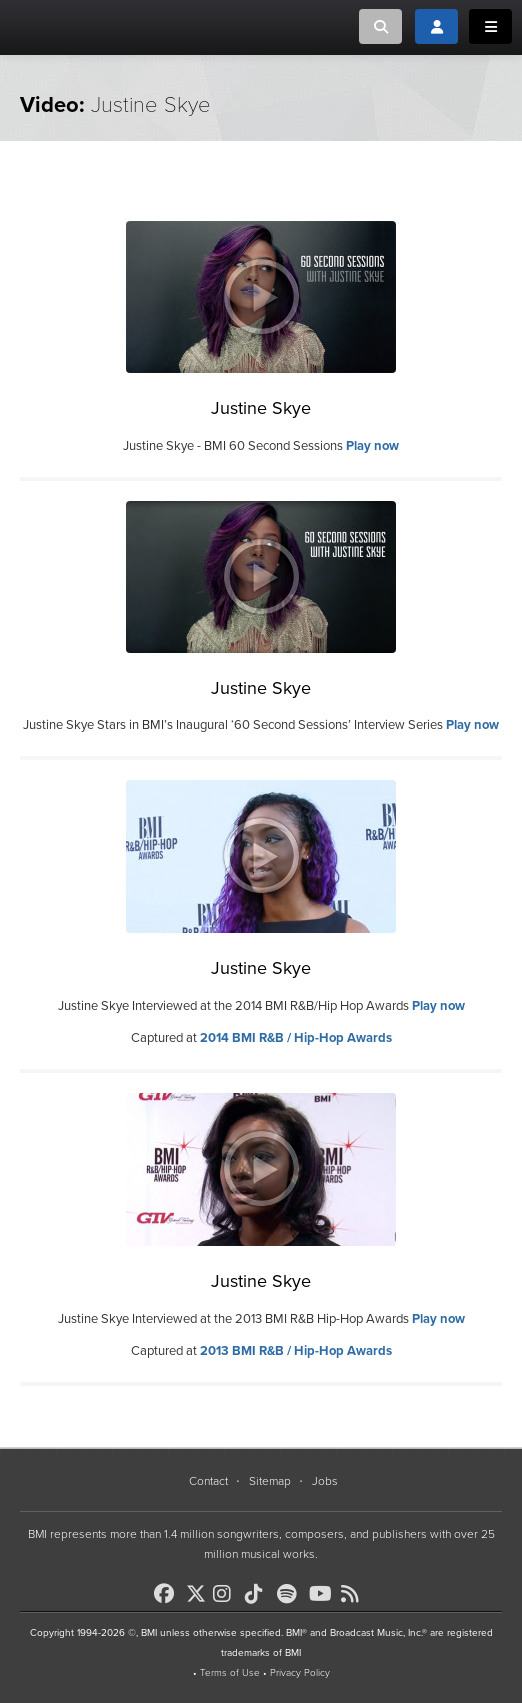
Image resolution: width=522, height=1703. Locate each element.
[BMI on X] (197, 1588)
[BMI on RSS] (355, 1594)
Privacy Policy (300, 1673)
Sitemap (270, 1481)
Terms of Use (230, 1673)
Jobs (325, 1481)
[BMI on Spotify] (291, 1594)
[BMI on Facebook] (168, 1594)
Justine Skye (261, 408)
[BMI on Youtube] (323, 1594)
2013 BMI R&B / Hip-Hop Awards (296, 1351)
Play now (372, 446)
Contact (208, 1481)
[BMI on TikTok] (259, 1594)
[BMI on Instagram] (227, 1594)
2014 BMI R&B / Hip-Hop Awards (296, 1038)
